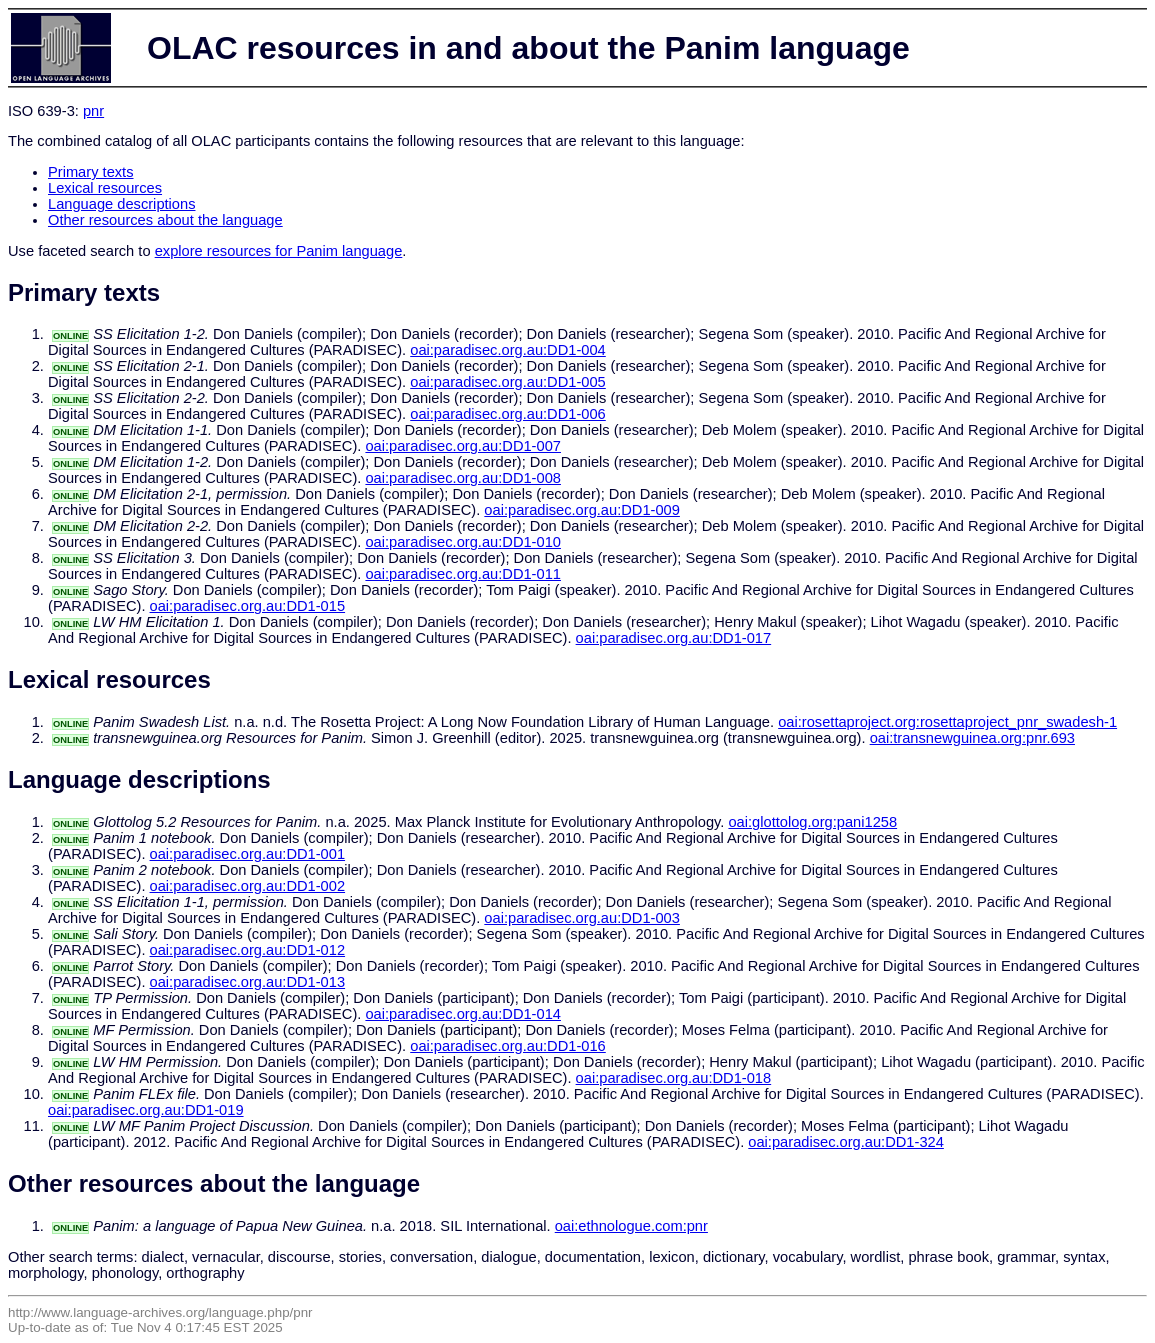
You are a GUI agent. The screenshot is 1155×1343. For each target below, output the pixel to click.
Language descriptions (122, 204)
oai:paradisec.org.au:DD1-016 (508, 1046)
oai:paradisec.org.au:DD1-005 (508, 382)
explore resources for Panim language (279, 251)
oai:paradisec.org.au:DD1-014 (463, 1014)
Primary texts (91, 172)
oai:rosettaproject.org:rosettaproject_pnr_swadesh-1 (947, 722)
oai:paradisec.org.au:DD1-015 (248, 606)
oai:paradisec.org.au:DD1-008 (463, 478)
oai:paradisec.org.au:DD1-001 (248, 854)
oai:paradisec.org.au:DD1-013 (248, 982)
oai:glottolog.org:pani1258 (812, 822)
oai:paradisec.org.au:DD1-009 (582, 510)
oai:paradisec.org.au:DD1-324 (846, 1142)
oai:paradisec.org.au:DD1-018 (674, 1078)
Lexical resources (105, 188)
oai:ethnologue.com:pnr (631, 1226)
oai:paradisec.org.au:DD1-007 (463, 446)
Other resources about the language (165, 220)
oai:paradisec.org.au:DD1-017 (674, 638)
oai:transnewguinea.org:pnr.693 (972, 738)
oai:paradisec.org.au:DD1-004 (508, 350)
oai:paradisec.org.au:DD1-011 (463, 574)
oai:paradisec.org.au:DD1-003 (582, 918)
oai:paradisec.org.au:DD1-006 (508, 414)
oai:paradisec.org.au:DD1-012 (248, 950)
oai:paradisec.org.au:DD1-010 (463, 542)
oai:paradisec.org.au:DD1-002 (248, 886)
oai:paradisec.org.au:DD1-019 (146, 1110)
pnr (93, 111)
